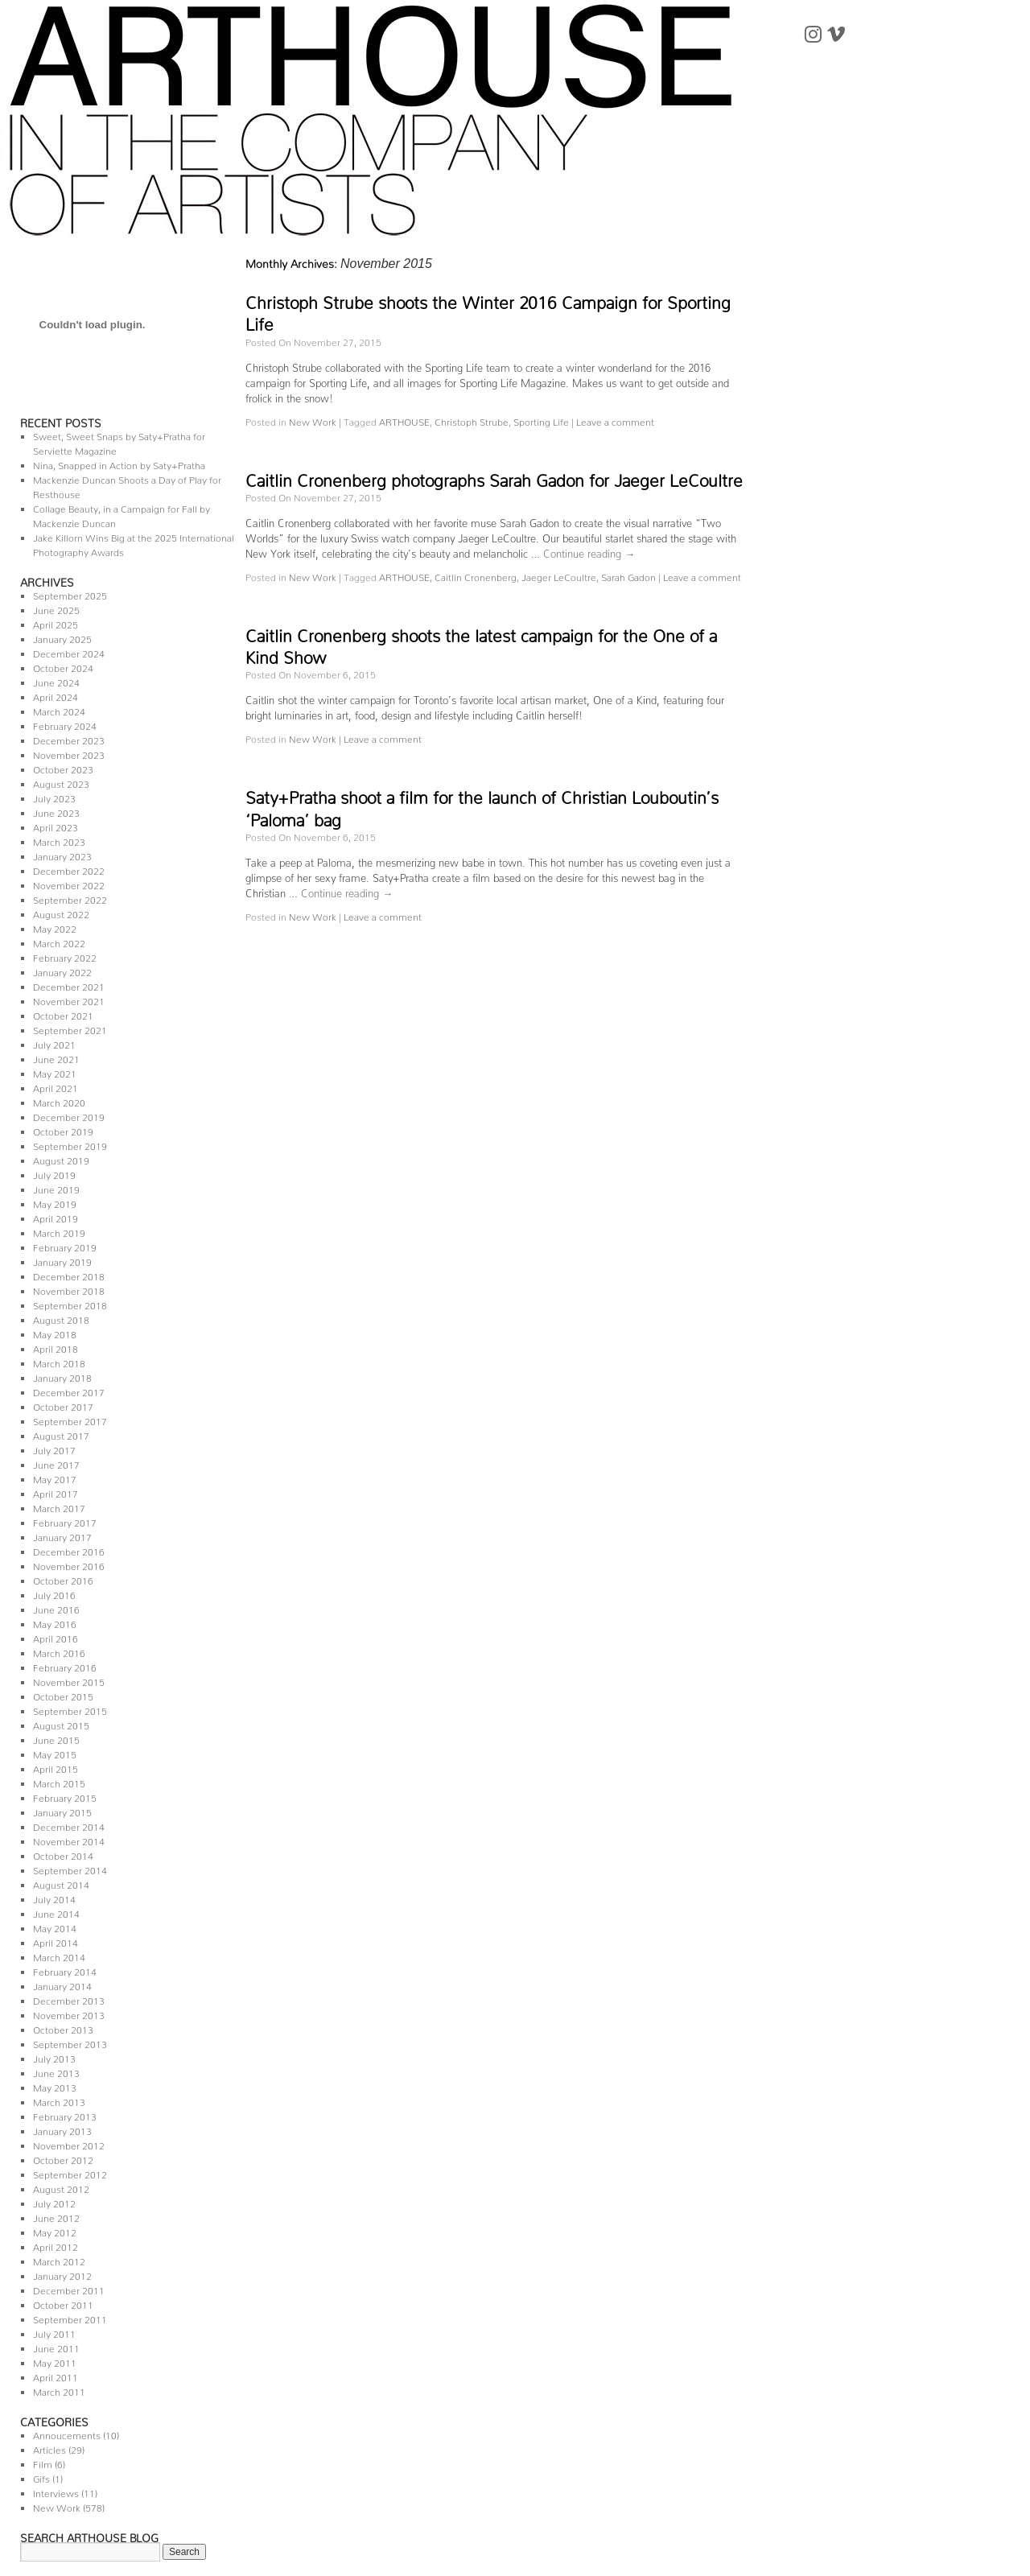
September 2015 (70, 1709)
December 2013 (69, 1998)
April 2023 (55, 825)
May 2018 (54, 1332)
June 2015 (56, 1737)
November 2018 (69, 1288)
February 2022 (65, 955)
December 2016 (69, 1549)
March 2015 (59, 1781)
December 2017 (69, 1390)
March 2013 (59, 2100)
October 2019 (63, 1129)
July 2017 (54, 1448)
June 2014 (56, 1911)
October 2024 (63, 666)
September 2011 (70, 2317)
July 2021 (54, 1042)
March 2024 (59, 709)
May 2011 (54, 2360)
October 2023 (63, 767)
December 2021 (69, 984)
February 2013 (65, 2114)
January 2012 (62, 2273)
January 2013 (62, 2129)
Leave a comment (615, 419)
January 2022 (62, 970)
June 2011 (56, 2346)
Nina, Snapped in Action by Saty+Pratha (119, 463)
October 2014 (63, 1853)
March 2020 (59, 1100)
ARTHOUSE (404, 419)
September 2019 (70, 1144)
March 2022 (59, 941)
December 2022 (69, 868)
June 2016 (56, 1607)
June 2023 (56, 810)
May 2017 (54, 1477)
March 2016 (59, 1651)
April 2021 (55, 1086)
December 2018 (69, 1274)
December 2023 (69, 738)
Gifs (41, 2476)
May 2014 (54, 1926)
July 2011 (54, 2331)
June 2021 (56, 1057)
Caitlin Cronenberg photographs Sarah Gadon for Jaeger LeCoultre (494, 476)
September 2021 (70, 1028)
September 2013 (70, 2042)
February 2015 (65, 1795)
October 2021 (63, 1013)
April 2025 (55, 622)
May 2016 (54, 1622)
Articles (49, 2447)
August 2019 (61, 1158)
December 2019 (69, 1115)
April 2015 (55, 1766)
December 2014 (69, 1824)
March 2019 (59, 1230)
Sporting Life (541, 419)
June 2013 (56, 2071)
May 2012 (54, 2230)
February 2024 (65, 723)
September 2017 (70, 1419)
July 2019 (54, 1173)
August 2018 (61, 1317)
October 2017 (63, 1404)
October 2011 (63, 2302)
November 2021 (69, 999)
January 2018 (62, 1375)
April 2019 (55, 1216)
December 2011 (69, 2288)
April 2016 (55, 1636)
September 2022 (70, 897)
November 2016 (69, 1564)
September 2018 (70, 1303)
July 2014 (54, 1897)
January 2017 (62, 1535)
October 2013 (63, 2027)
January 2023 (62, 854)
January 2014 (62, 1984)
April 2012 (55, 2244)
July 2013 (54, 2056)
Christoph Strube (472, 419)
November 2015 (69, 1680)
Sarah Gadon (628, 575)
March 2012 (59, 2259)
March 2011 (59, 2389)
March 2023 (59, 839)
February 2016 (65, 1665)
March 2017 (59, 1506)
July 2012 (54, 2201)
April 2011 (55, 2375)
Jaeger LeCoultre (558, 575)
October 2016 (63, 1578)
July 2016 (54, 1593)
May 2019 (54, 1202)
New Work (56, 2505)
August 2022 (61, 912)
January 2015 (62, 1810)
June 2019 (56, 1187)
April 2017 (55, 1491)
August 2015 (61, 1723)
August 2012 (61, 2187)
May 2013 (54, 2085)
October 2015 (63, 1694)
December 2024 (69, 651)
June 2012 (56, 2215)
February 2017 (65, 1520)
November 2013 (69, 2013)
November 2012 (69, 2143)
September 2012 (70, 2172)
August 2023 (61, 781)
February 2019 (65, 1245)
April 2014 (55, 1940)
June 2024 (56, 680)
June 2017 (56, 1462)
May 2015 (54, 1752)
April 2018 (55, 1346)
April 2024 (55, 695)
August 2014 (61, 1882)
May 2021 (54, 1071)
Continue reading (589, 550)
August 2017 (61, 1433)
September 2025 (70, 593)
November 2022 (69, 883)
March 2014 (59, 1955)
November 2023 (69, 752)
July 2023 (54, 796)
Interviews (56, 2491)
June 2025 (56, 608)
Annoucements (67, 2433)
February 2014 (65, 1969)
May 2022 (54, 926)
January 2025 (62, 637)
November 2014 (69, 1839)
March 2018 (59, 1361)
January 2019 (62, 1259)
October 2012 (63, 2158)
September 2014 (70, 1868)
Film (42, 2462)
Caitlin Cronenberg (476, 575)
